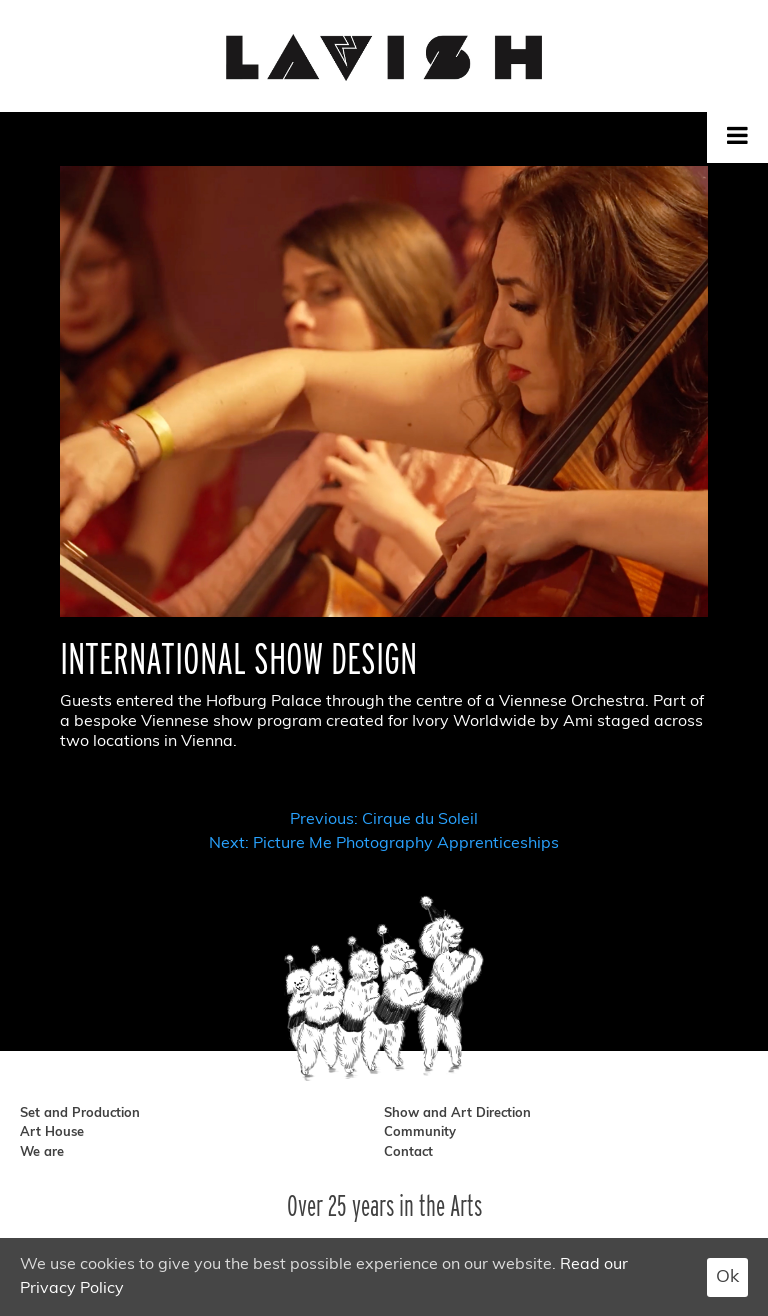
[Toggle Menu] (737, 135)
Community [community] (420, 1132)
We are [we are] (42, 1152)
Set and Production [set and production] (80, 1113)
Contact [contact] (408, 1152)
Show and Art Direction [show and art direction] (457, 1113)
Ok (727, 1277)
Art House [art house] (52, 1132)
